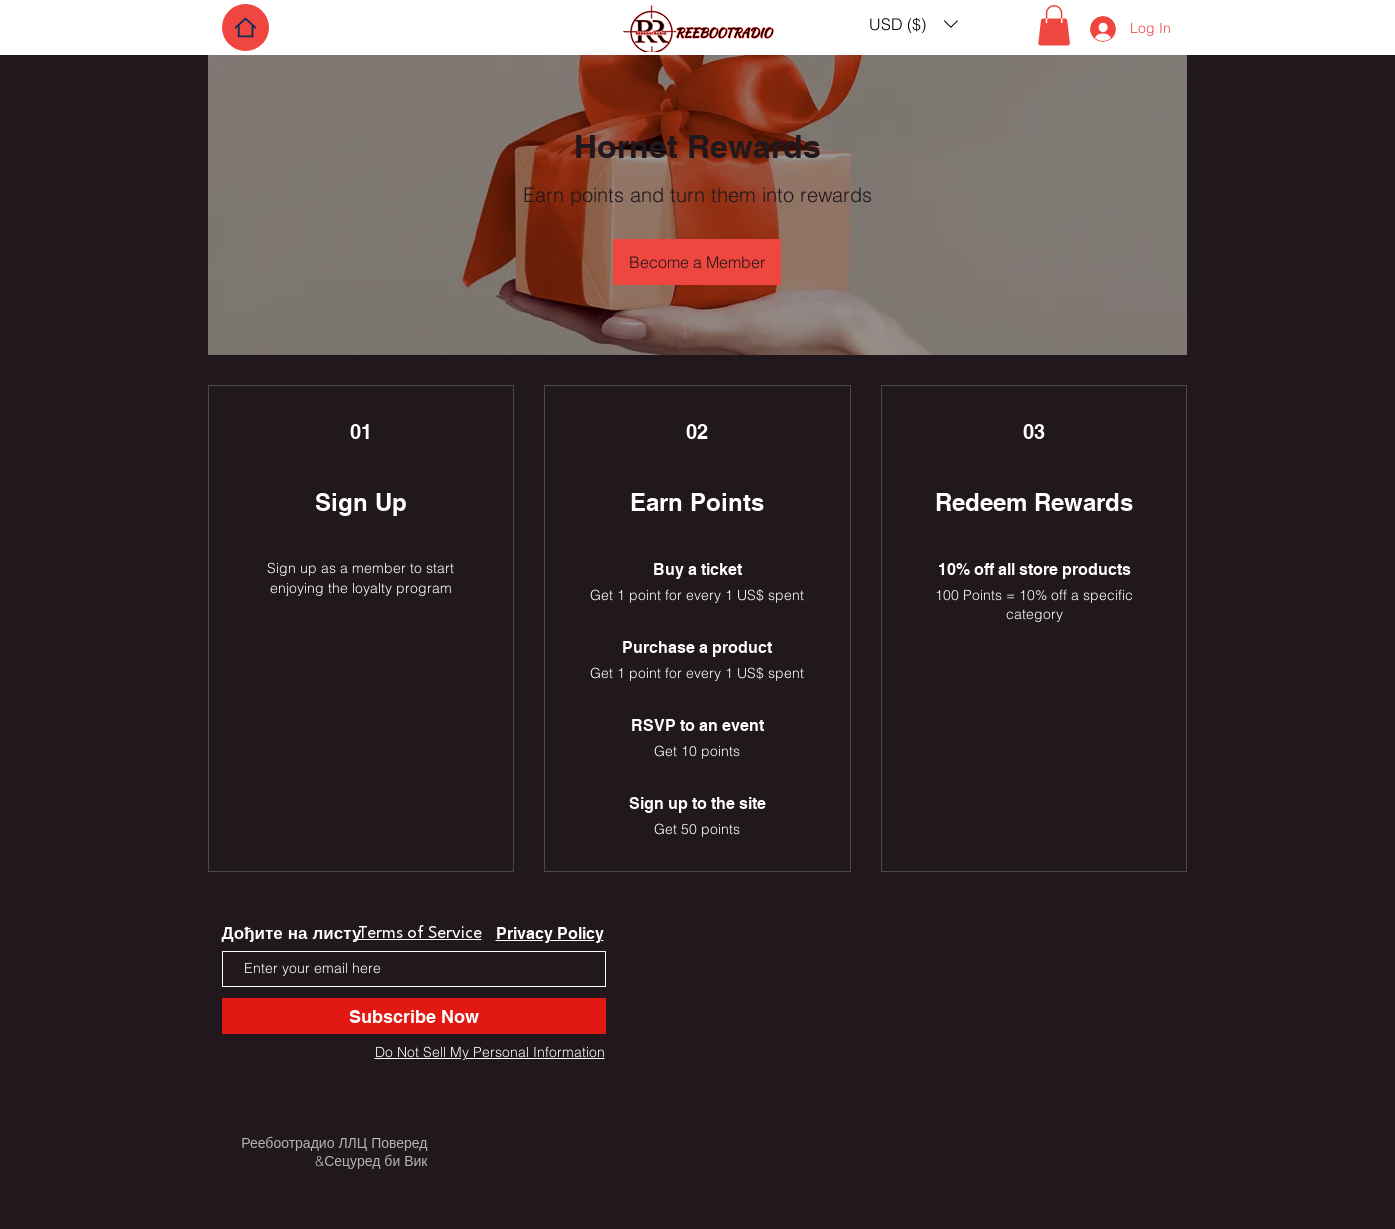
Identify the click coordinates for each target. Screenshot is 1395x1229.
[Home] (245, 27)
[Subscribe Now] (414, 1016)
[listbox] (913, 23)
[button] (913, 23)
